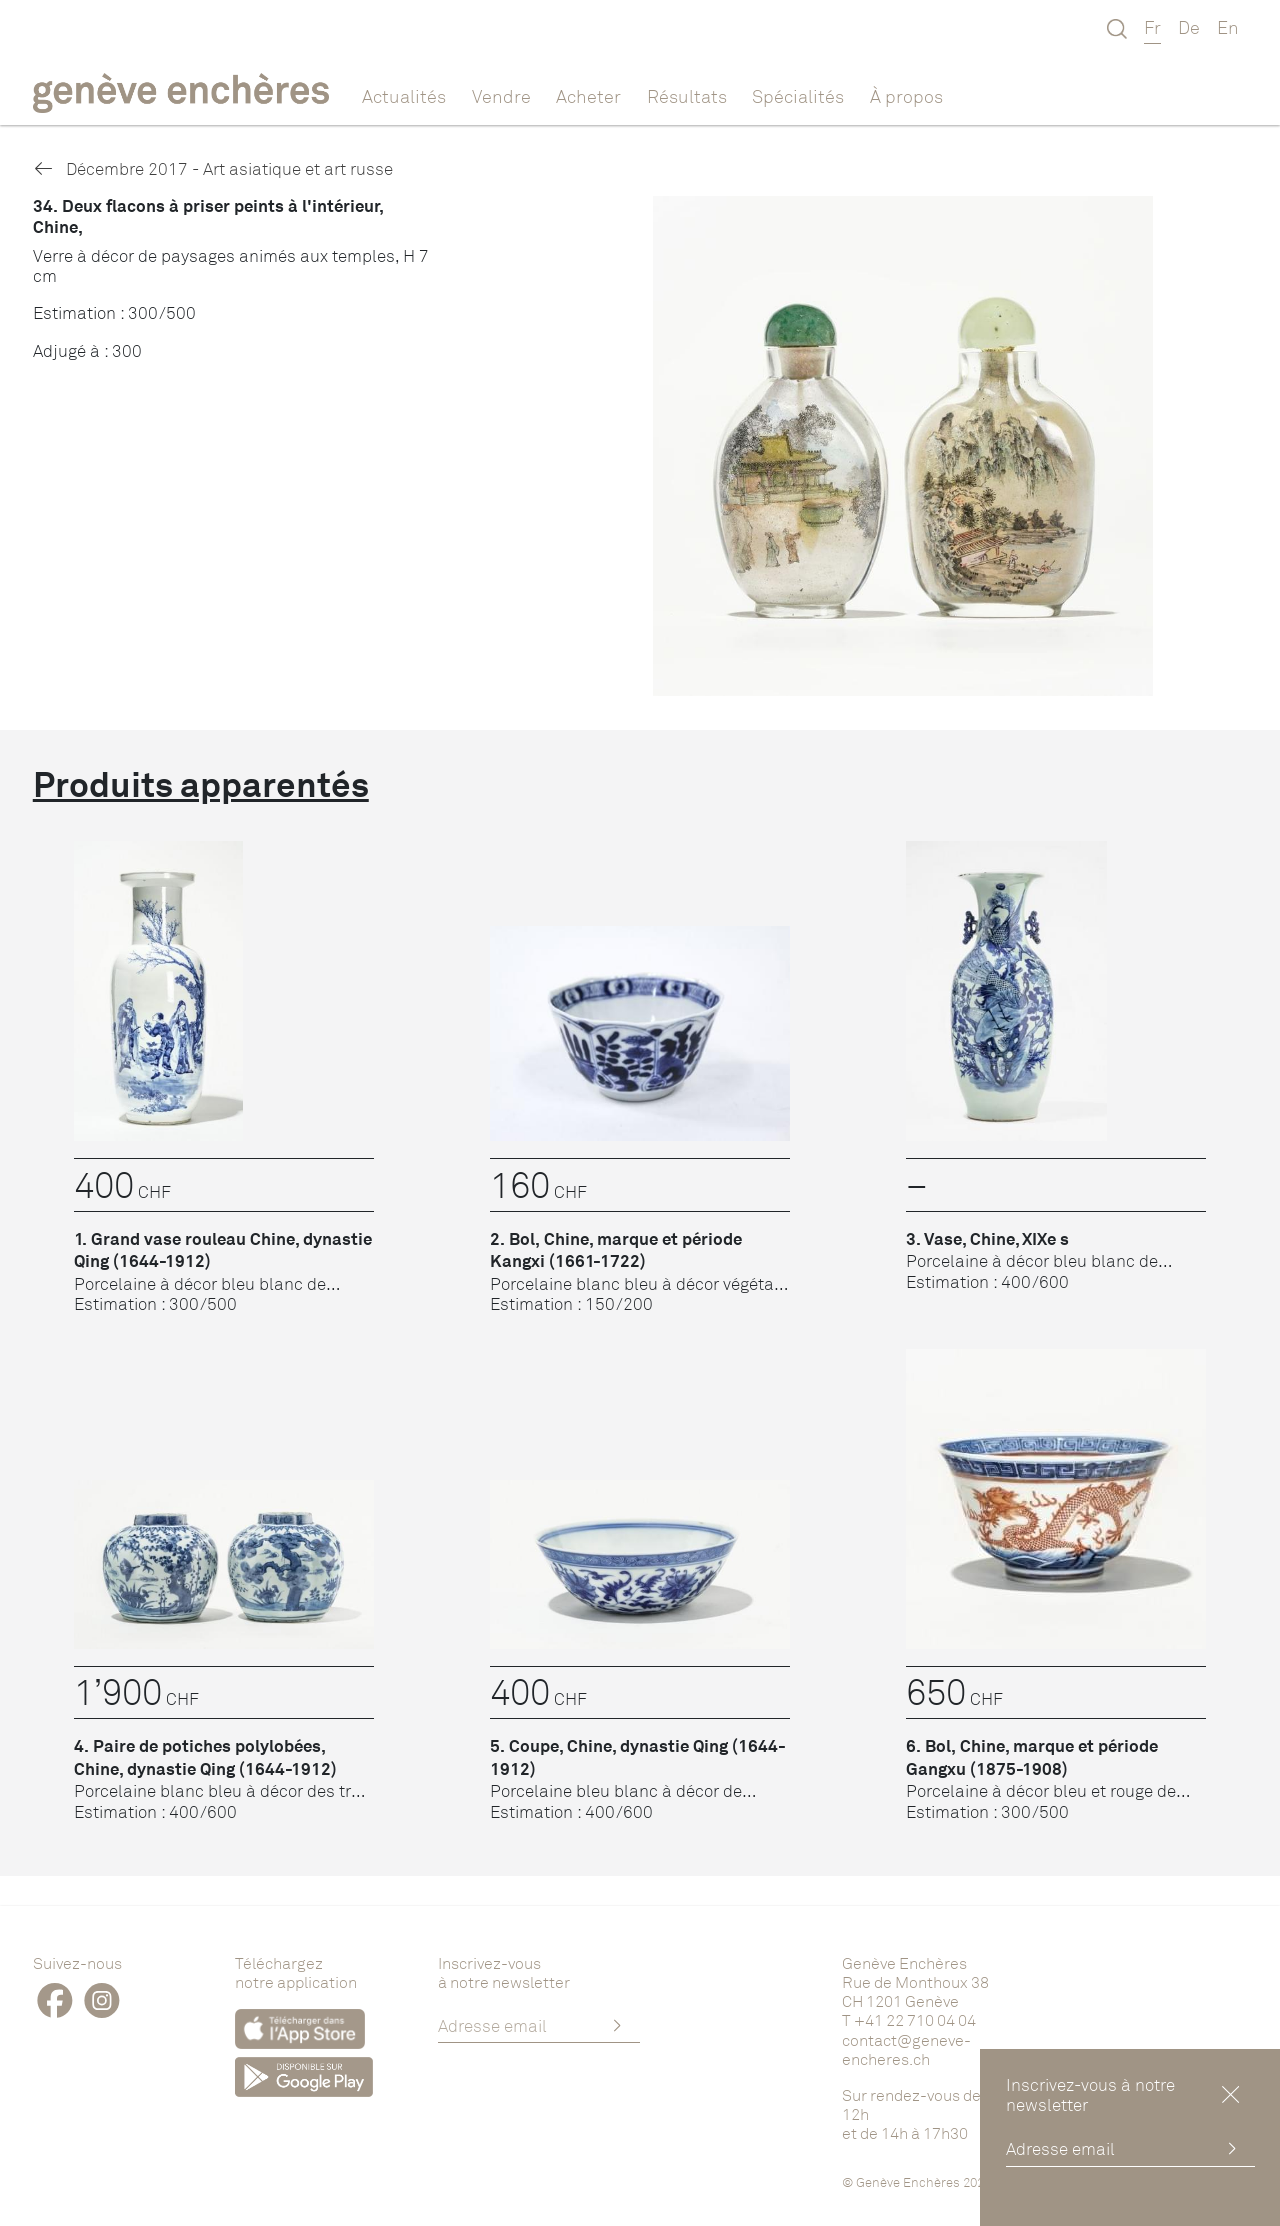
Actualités (404, 96)
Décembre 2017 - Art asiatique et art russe (213, 168)
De (1189, 27)
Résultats (687, 96)
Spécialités (798, 96)
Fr (1152, 27)
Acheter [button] (588, 96)
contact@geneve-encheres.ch (906, 2049)
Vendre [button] (501, 96)
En (1228, 27)
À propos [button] (906, 96)
